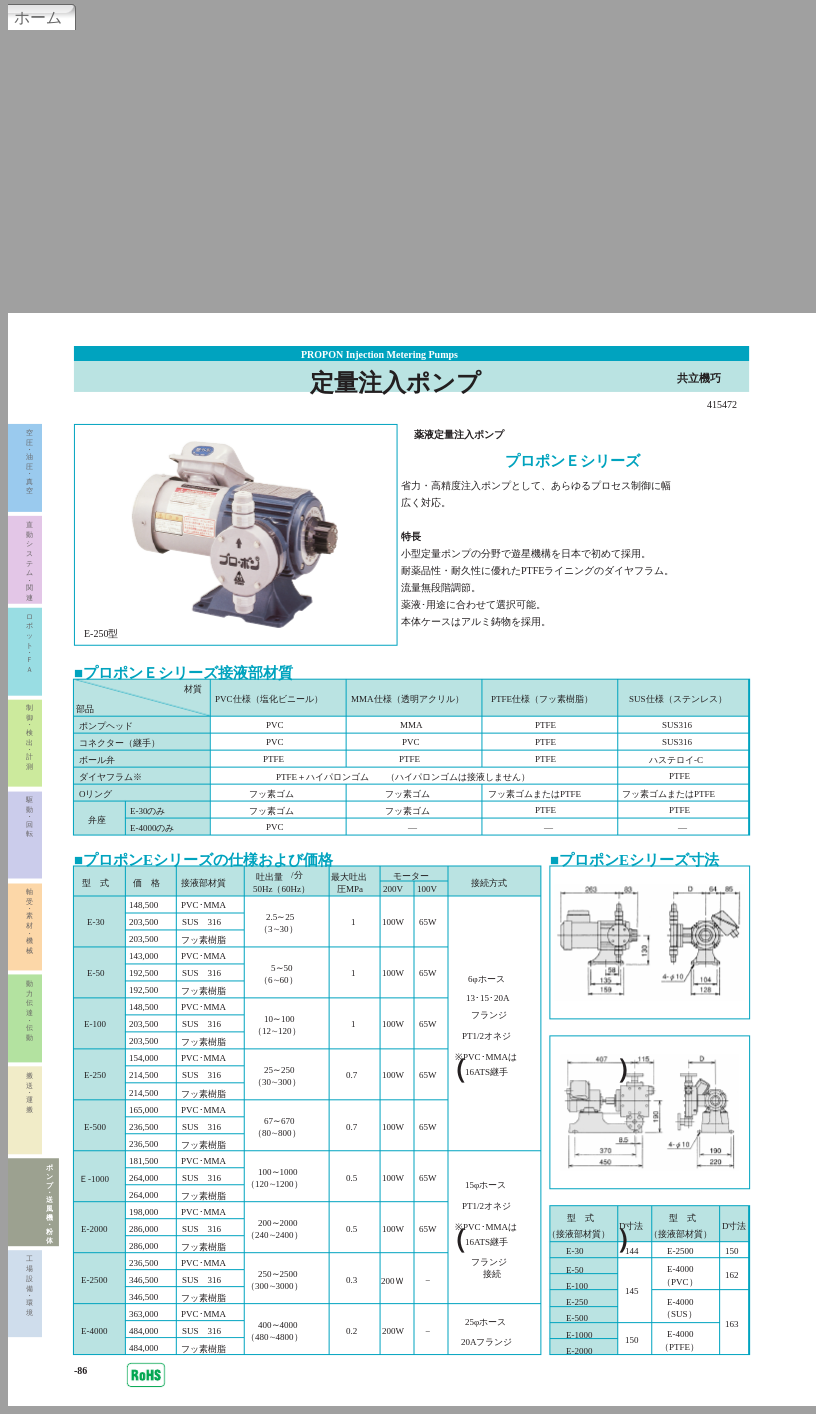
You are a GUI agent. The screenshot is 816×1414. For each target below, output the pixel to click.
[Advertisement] (408, 169)
